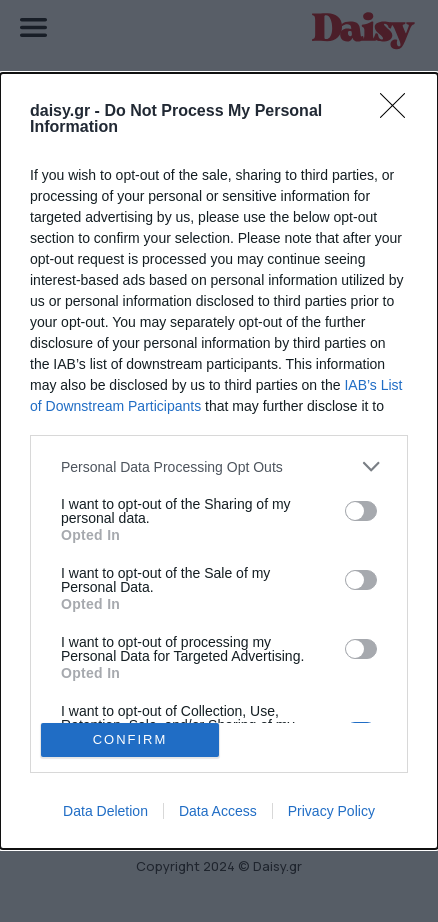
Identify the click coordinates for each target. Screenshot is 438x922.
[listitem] (219, 466)
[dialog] (219, 461)
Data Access (218, 811)
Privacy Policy (331, 811)
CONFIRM (130, 739)
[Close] (399, 112)
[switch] (361, 511)
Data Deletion (105, 811)
